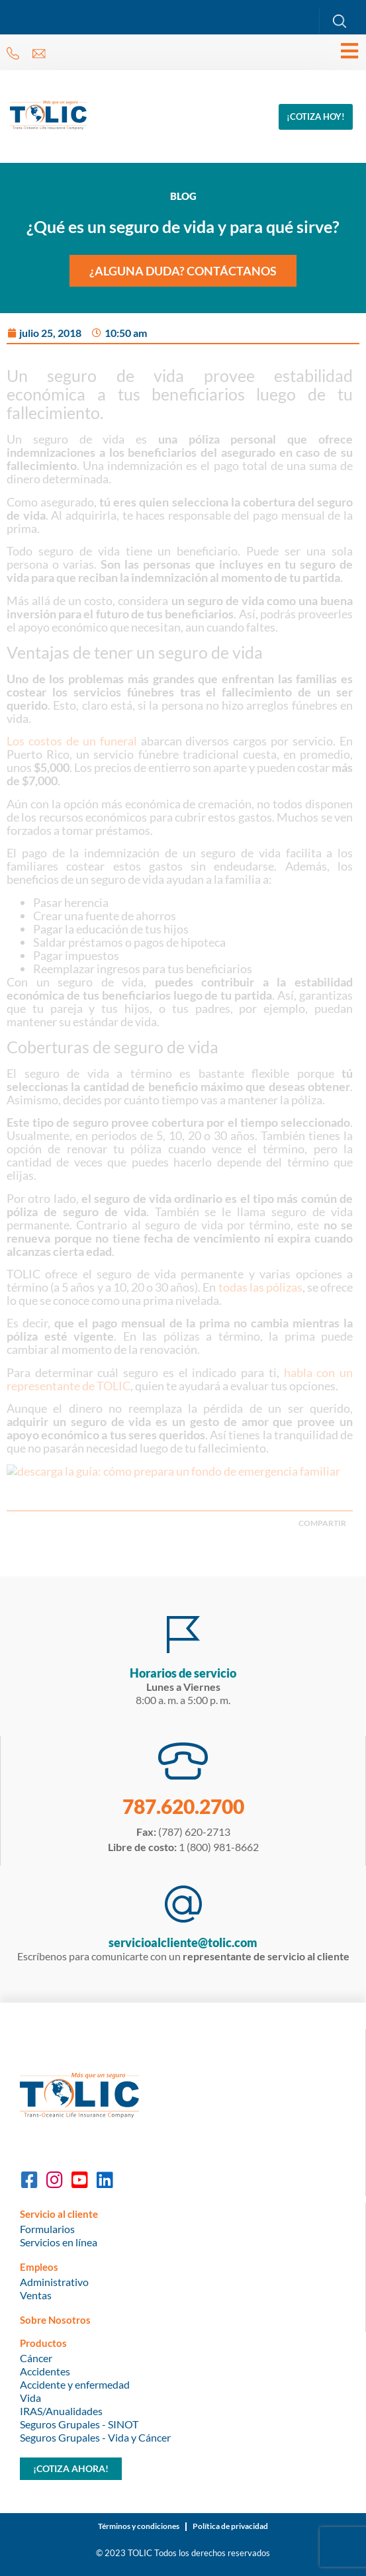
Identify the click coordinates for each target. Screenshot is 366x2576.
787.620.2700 (183, 1806)
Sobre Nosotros (55, 2320)
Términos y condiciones (138, 2526)
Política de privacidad (230, 2526)
